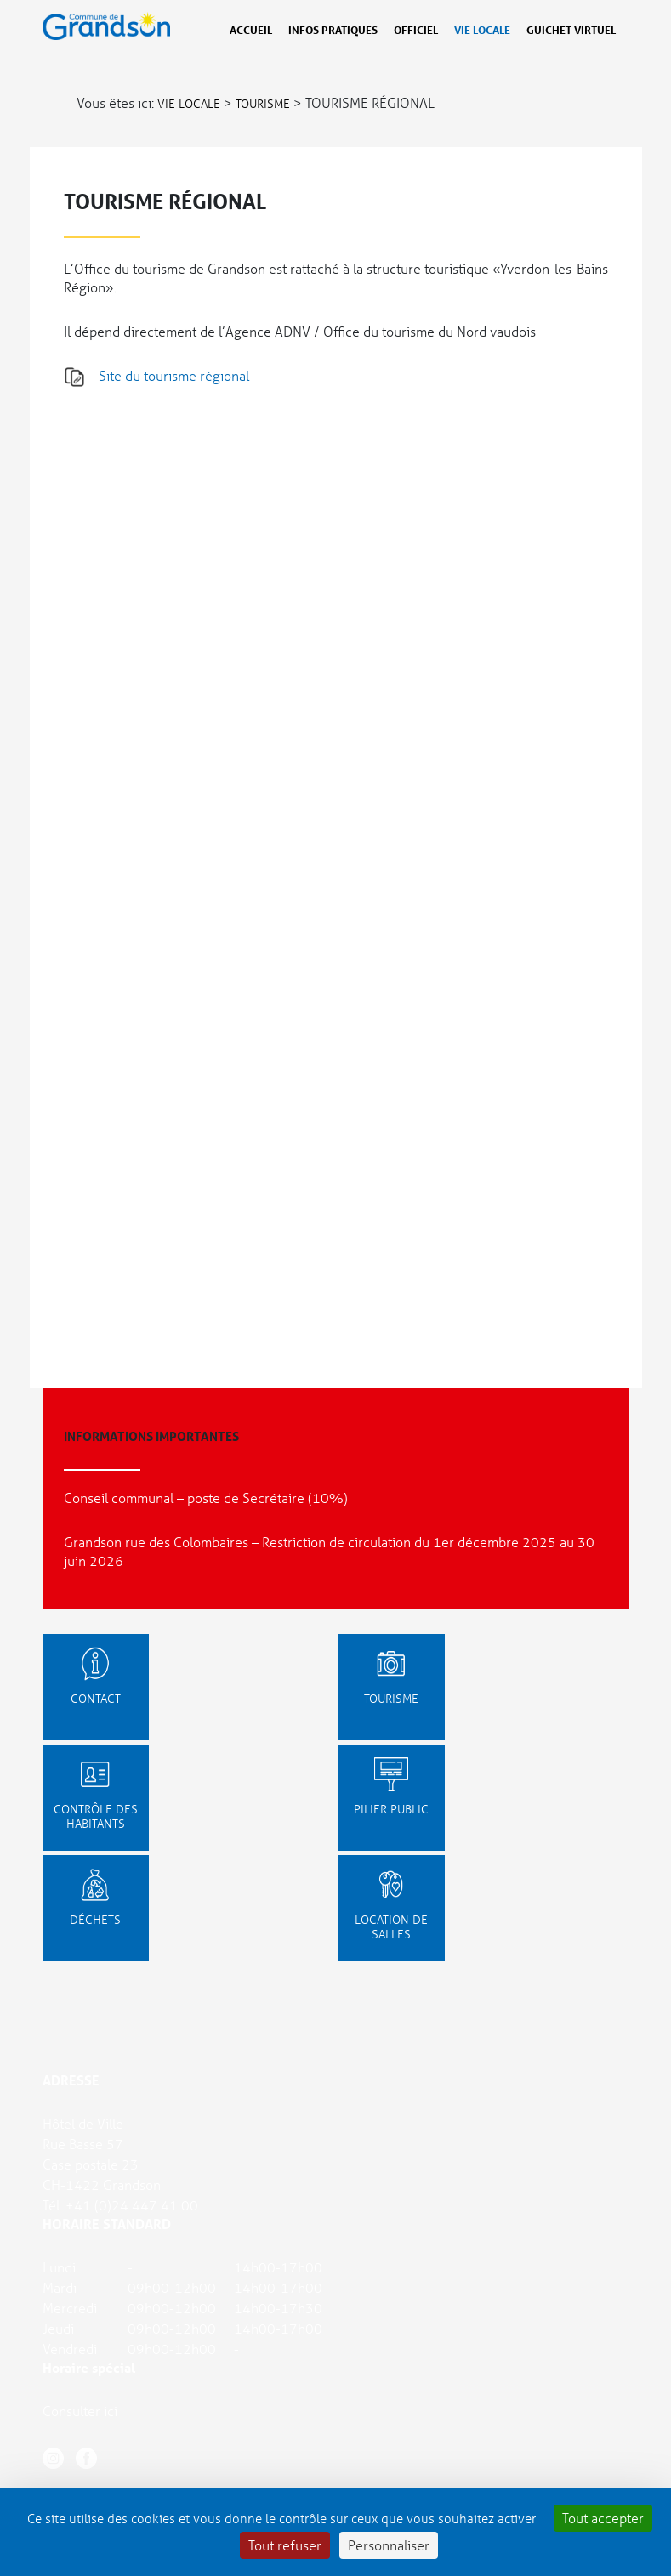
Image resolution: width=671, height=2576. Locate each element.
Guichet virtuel (571, 30)
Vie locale (482, 30)
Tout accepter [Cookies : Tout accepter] (603, 2518)
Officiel (416, 30)
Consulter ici (80, 2411)
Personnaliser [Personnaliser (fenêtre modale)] (388, 2545)
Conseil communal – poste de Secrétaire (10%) (206, 1497)
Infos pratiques (333, 30)
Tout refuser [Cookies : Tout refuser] (284, 2545)
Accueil (251, 30)
